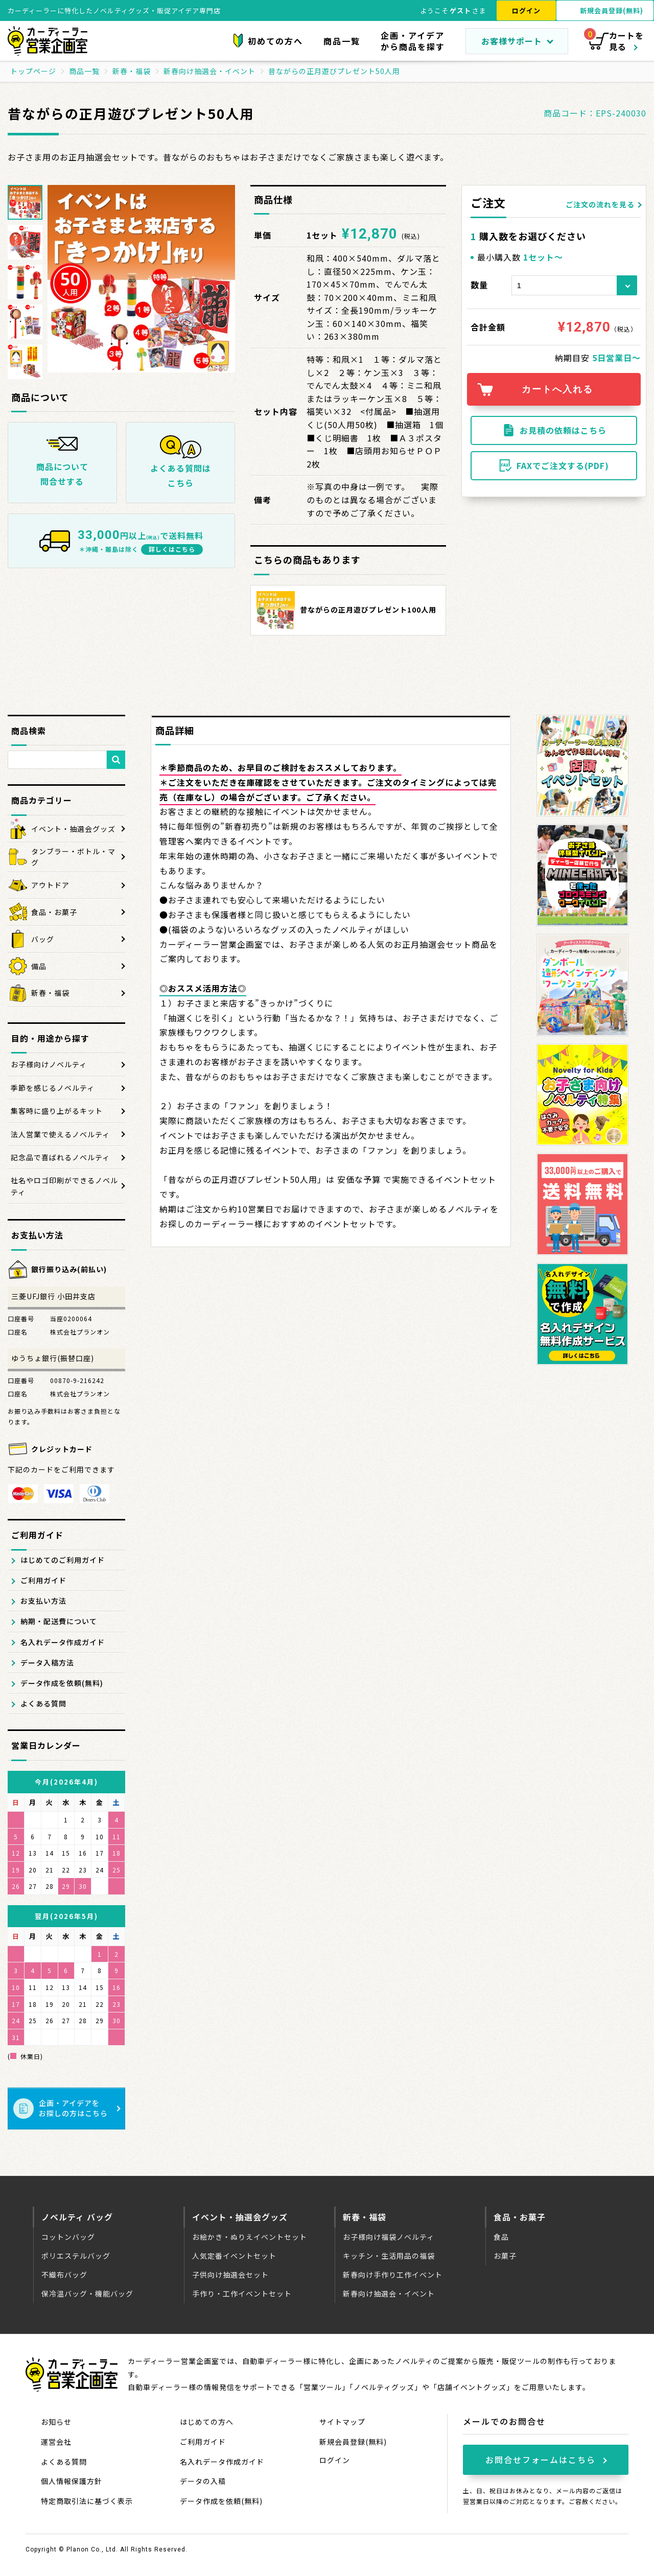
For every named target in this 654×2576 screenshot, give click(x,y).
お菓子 (505, 2256)
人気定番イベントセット (234, 2256)
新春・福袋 (364, 2217)
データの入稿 (203, 2481)
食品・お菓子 (520, 2217)
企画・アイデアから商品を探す (413, 41)
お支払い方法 (43, 1601)
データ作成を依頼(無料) (61, 1683)
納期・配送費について (58, 1621)
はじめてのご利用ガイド (62, 1560)
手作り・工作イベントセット (242, 2293)
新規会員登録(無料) (353, 2442)
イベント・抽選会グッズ (240, 2217)
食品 (501, 2237)
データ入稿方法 (47, 1662)
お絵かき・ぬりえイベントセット (249, 2237)
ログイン (526, 10)
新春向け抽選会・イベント (389, 2293)
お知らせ (56, 2422)
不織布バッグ (64, 2274)
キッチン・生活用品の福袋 (389, 2256)
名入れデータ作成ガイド (62, 1642)
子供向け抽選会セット (230, 2274)
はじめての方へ (206, 2422)
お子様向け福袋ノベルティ (388, 2237)
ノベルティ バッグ (77, 2217)
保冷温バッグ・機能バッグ (87, 2293)
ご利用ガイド (43, 1580)
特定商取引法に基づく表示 (87, 2501)
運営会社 (56, 2442)
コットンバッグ (68, 2237)
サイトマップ (342, 2422)
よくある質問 (43, 1703)
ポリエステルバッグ (75, 2256)
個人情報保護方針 (71, 2481)
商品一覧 (341, 41)
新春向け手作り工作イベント (392, 2274)
